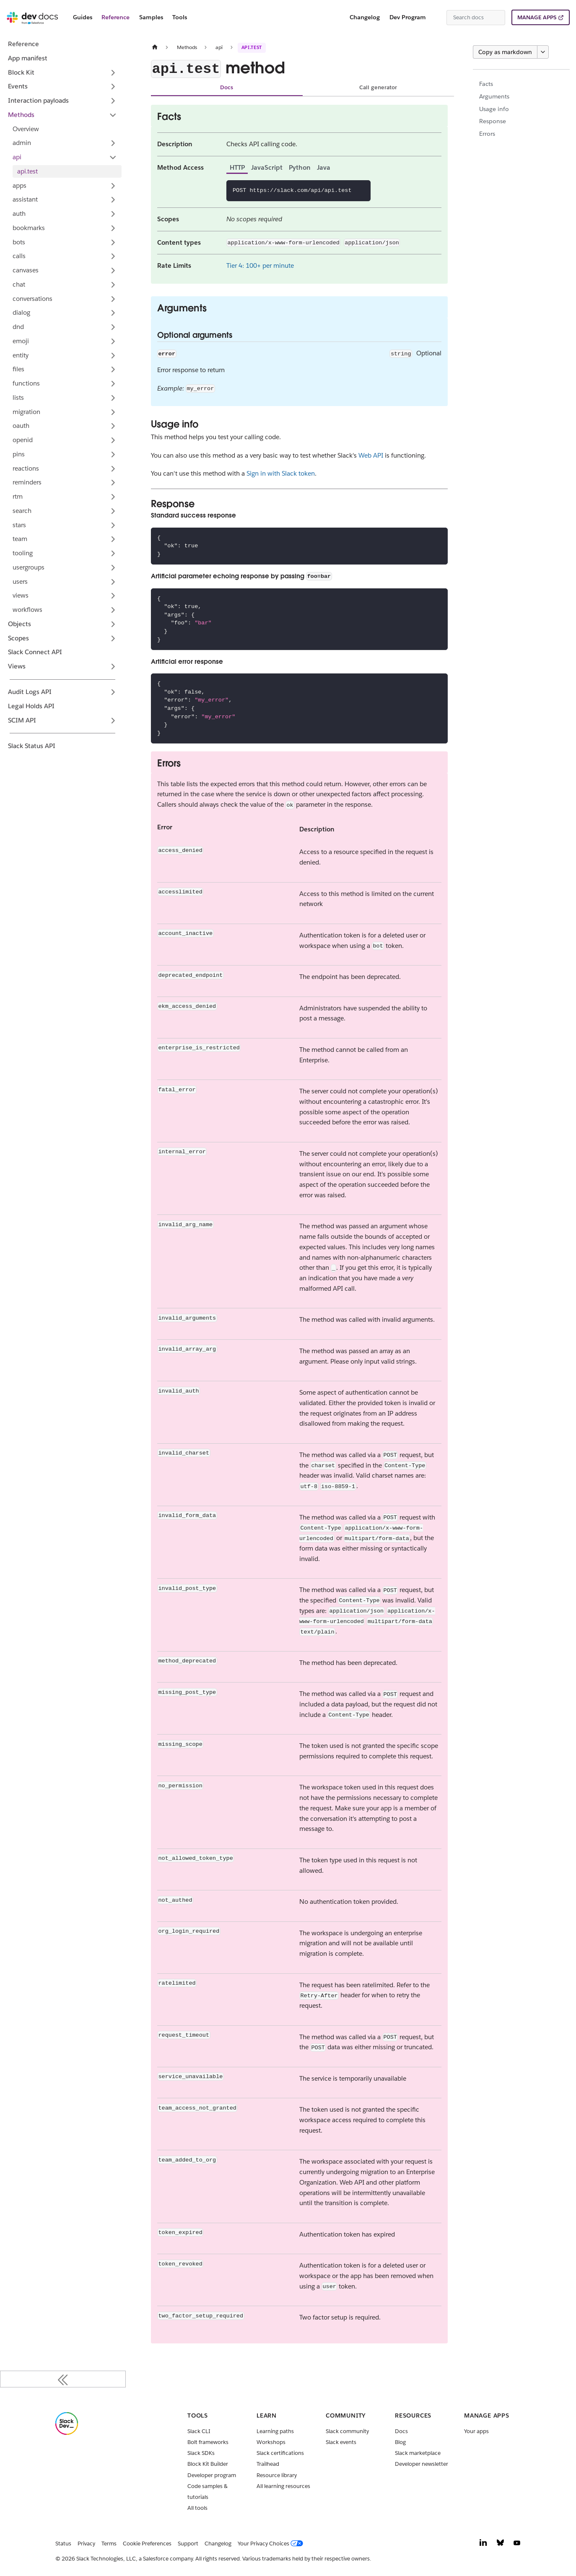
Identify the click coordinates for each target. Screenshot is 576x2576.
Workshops (271, 2442)
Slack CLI (198, 2431)
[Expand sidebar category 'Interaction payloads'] (113, 101)
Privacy (86, 2543)
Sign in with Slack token (280, 473)
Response (492, 121)
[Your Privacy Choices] (272, 2543)
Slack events (341, 2442)
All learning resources (283, 2486)
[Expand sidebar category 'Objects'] (113, 624)
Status (63, 2543)
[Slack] (66, 2432)
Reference (115, 17)
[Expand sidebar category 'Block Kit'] (113, 72)
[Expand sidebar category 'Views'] (113, 666)
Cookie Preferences (147, 2543)
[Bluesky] (500, 2544)
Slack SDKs (201, 2453)
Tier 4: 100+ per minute (260, 265)
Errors (487, 133)
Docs (226, 87)
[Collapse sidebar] (63, 2379)
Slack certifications (280, 2453)
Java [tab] (323, 167)
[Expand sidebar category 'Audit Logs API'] (113, 692)
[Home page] (154, 47)
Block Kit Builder (207, 2463)
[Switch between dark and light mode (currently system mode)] (437, 17)
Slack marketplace (418, 2453)
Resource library (277, 2475)
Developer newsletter (421, 2463)
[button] (65, 143)
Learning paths (275, 2431)
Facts (486, 84)
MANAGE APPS (536, 17)
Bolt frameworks (207, 2442)
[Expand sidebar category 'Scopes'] (113, 638)
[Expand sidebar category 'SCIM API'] (113, 720)
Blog (400, 2442)
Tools (179, 17)
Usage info (494, 109)
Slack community (347, 2431)
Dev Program (407, 17)
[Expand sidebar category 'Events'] (113, 86)
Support (188, 2543)
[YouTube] (517, 2544)
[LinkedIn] (483, 2544)
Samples (151, 17)
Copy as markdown (505, 52)
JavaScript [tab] (267, 167)
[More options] (543, 52)
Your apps (476, 2431)
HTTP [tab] (237, 167)
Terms (109, 2543)
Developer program (211, 2475)
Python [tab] (300, 167)
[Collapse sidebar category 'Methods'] (113, 115)
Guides (82, 17)
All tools (197, 2507)
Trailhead (268, 2463)
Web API (370, 455)
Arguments (494, 96)
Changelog (365, 17)
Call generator (378, 87)
